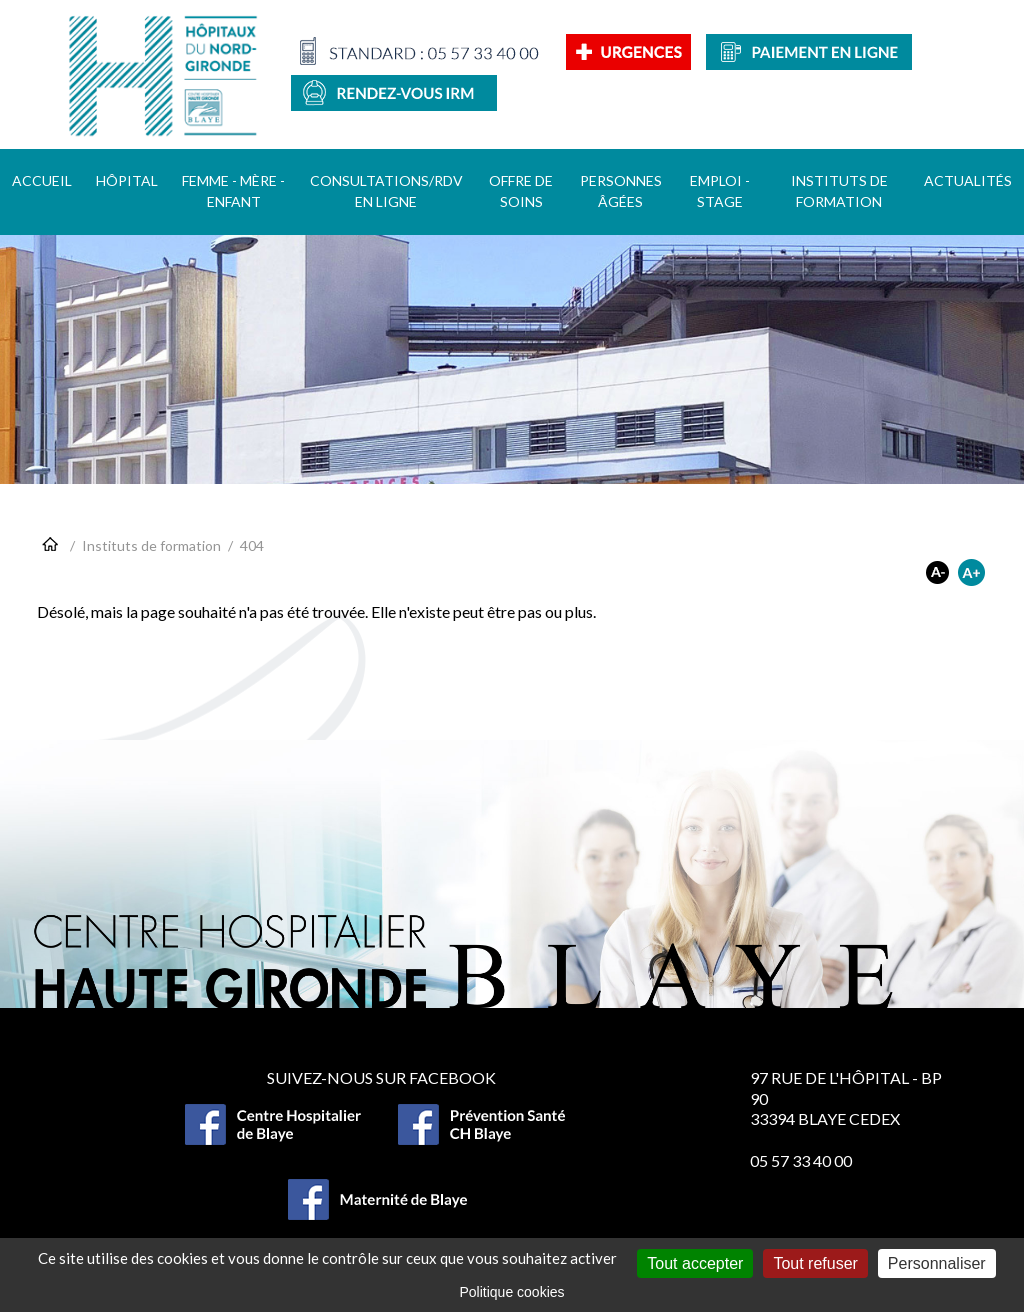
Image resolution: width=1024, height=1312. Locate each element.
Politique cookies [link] (511, 1292)
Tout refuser (815, 1263)
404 (252, 545)
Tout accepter (695, 1263)
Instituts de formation (151, 545)
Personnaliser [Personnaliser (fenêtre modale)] (937, 1263)
